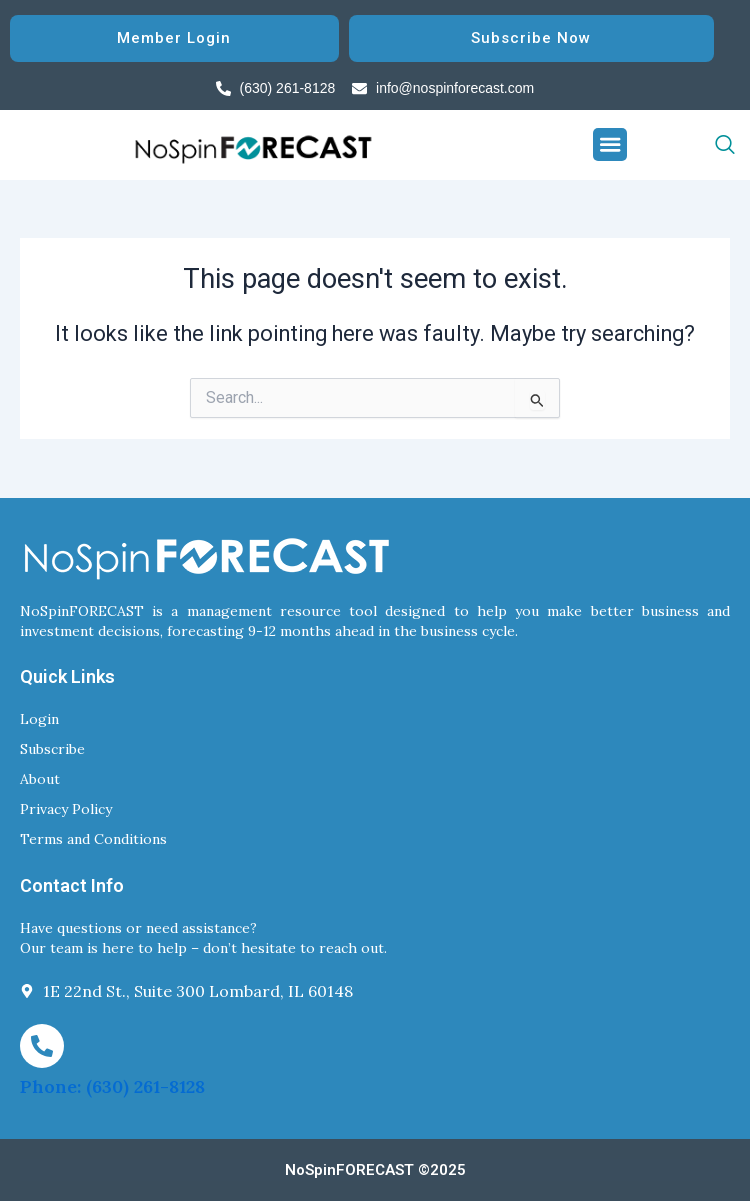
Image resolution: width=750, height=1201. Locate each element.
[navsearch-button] (681, 145)
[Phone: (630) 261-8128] (42, 1046)
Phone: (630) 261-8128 (112, 1086)
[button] (610, 145)
